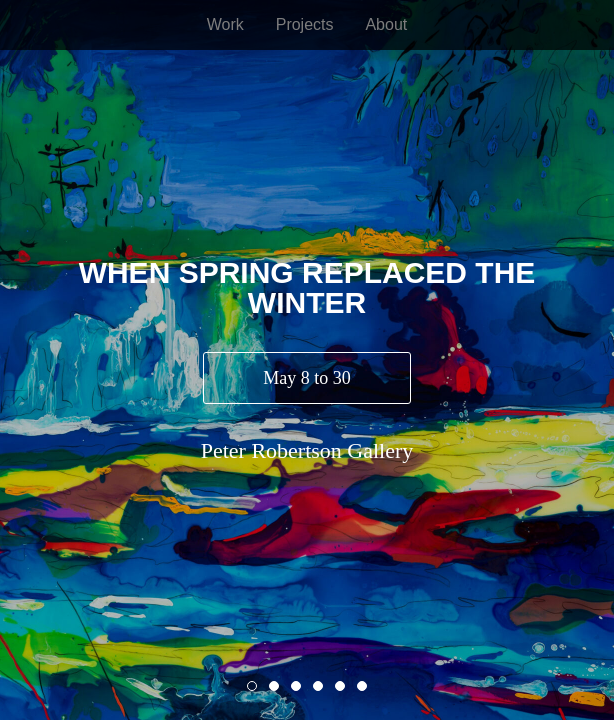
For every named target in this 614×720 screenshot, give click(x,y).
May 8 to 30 (307, 378)
